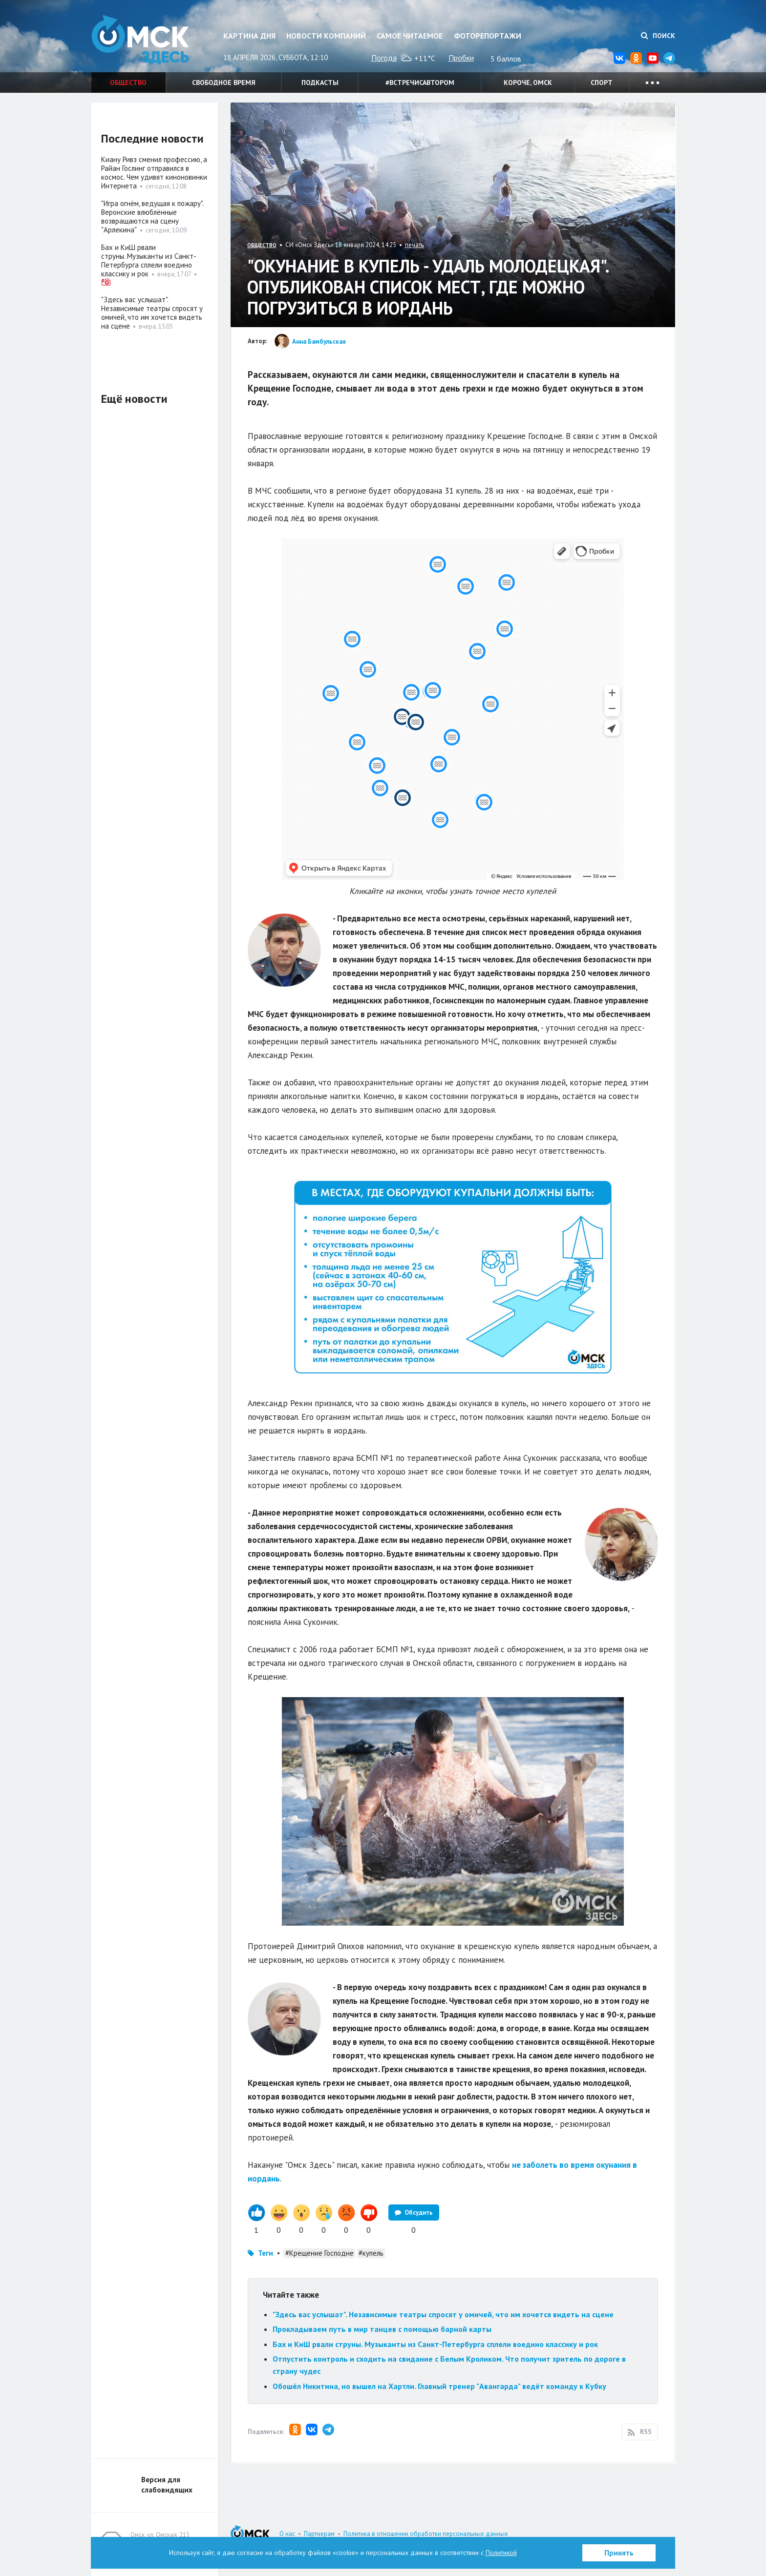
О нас (287, 2534)
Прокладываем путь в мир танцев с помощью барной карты (382, 2329)
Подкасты (320, 82)
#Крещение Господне (319, 2253)
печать (414, 245)
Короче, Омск (528, 82)
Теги (265, 2253)
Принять (619, 2552)
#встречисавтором (419, 82)
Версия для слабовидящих (166, 2484)
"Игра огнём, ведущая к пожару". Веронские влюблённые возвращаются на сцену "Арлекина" (152, 216)
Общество (128, 82)
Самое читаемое (410, 36)
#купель (371, 2253)
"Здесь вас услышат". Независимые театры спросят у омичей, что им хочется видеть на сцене (443, 2314)
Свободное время (223, 82)
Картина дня (249, 36)
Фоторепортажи (487, 36)
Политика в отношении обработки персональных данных (425, 2534)
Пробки (461, 57)
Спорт (602, 82)
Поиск (658, 35)
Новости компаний (326, 36)
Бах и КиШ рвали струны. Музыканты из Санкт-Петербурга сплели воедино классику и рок (435, 2344)
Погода (384, 57)
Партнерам (319, 2534)
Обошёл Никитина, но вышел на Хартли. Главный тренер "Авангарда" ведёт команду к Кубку (439, 2386)
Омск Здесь (140, 40)
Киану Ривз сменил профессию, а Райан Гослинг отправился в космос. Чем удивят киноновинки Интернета (154, 172)
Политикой (501, 2552)
